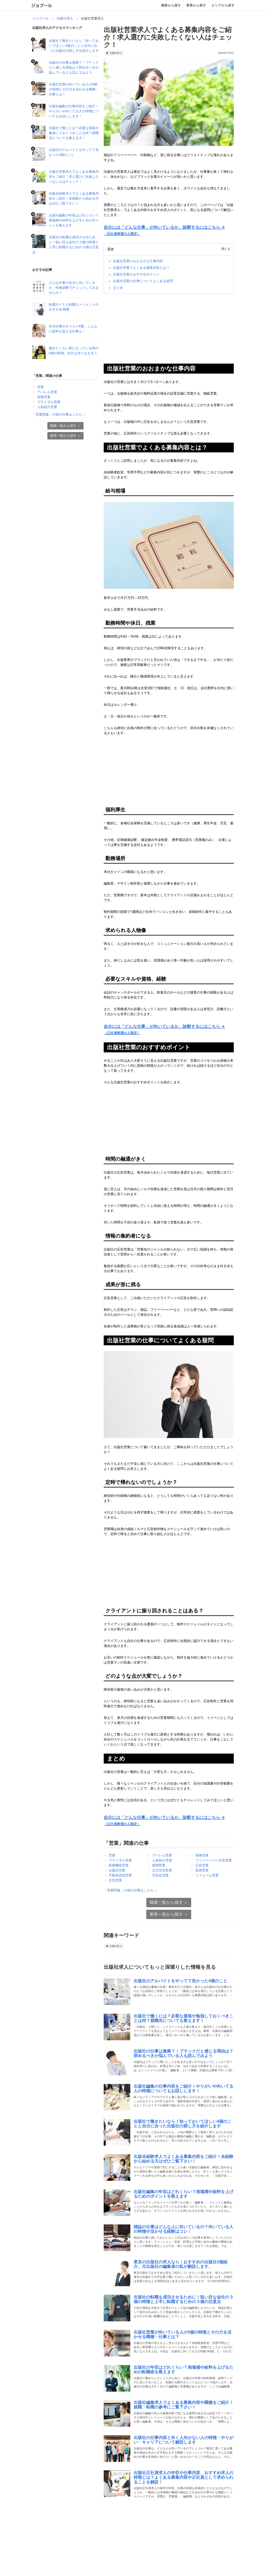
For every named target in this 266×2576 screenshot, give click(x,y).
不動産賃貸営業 (120, 1875)
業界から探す (196, 5)
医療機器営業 (119, 1865)
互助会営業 (160, 1875)
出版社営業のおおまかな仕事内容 (138, 261)
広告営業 (202, 1865)
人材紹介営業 (47, 407)
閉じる (226, 249)
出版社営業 (117, 1870)
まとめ (118, 288)
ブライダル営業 (48, 402)
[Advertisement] (169, 329)
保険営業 (43, 397)
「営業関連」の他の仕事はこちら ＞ (59, 414)
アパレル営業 (47, 392)
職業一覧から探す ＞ (65, 426)
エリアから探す (223, 5)
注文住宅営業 (162, 1870)
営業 (40, 387)
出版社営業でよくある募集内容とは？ (141, 268)
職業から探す (171, 5)
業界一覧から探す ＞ (65, 436)
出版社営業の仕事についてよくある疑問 (143, 281)
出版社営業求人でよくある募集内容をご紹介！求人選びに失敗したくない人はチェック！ (168, 37)
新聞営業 (158, 1865)
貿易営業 (202, 1870)
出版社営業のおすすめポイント (136, 274)
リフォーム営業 (207, 1875)
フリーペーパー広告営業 (213, 1860)
